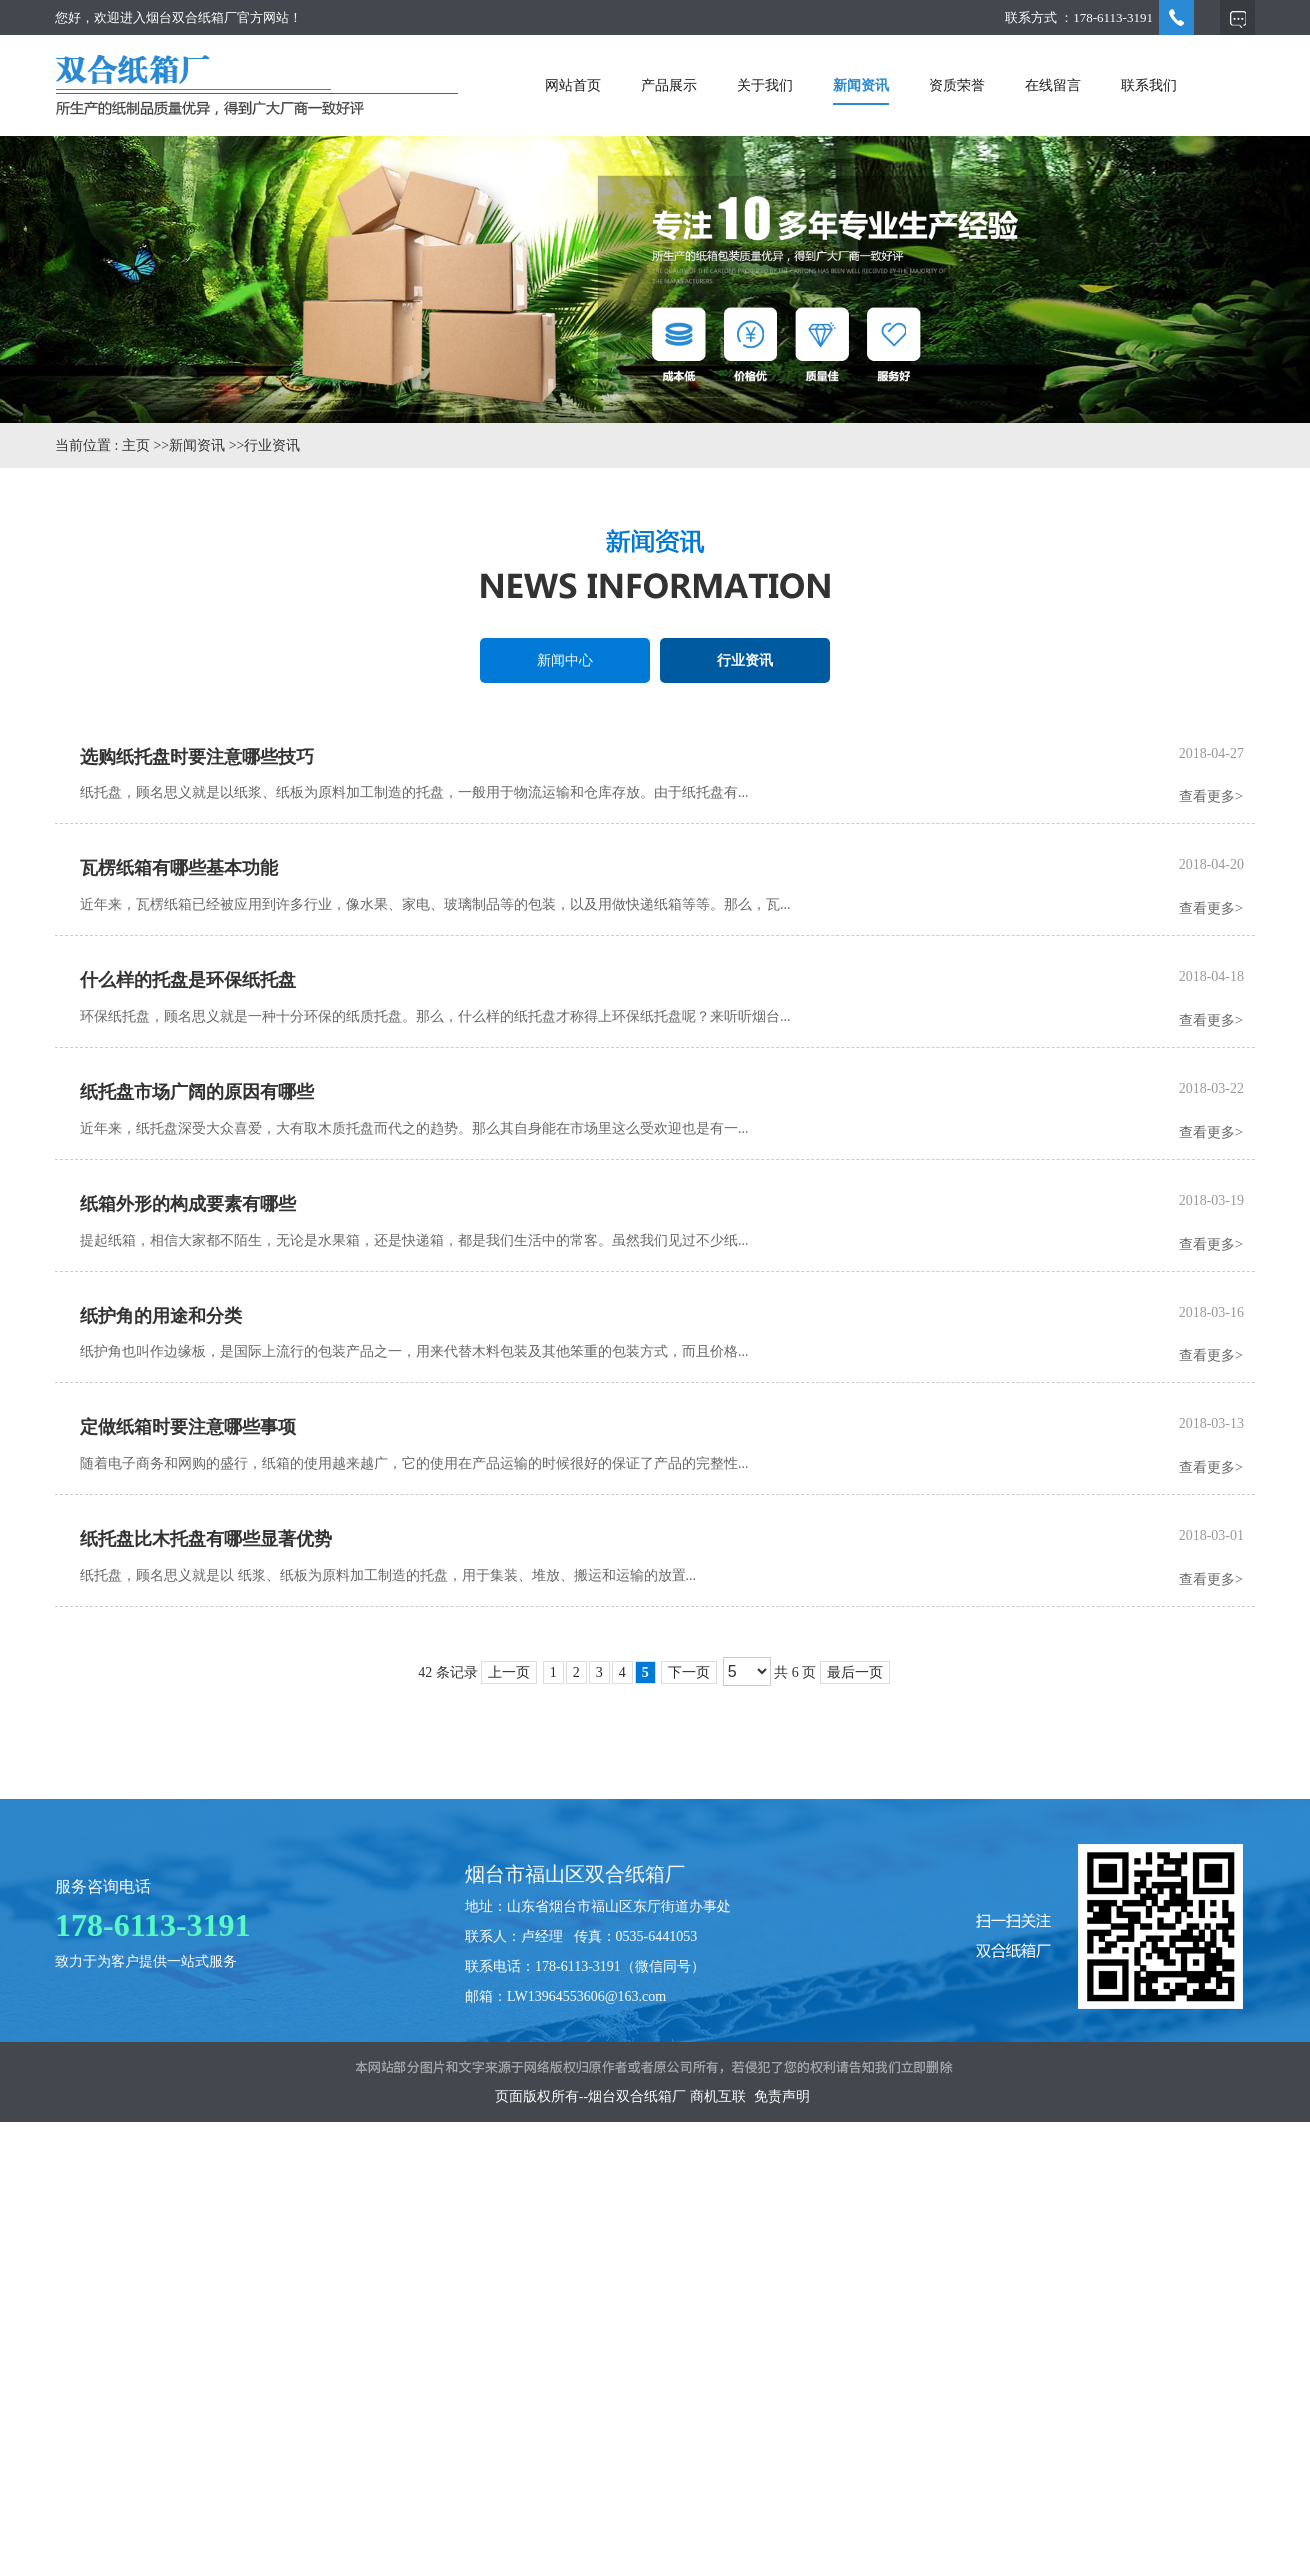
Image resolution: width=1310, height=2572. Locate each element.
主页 (136, 445)
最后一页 (855, 1672)
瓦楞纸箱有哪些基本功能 (179, 868)
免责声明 (782, 2096)
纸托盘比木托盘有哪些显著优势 (206, 1539)
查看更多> (1211, 796)
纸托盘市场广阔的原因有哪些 (197, 1092)
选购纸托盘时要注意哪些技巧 (197, 757)
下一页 (689, 1672)
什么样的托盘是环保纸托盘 (188, 980)
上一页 (509, 1672)
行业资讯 (272, 445)
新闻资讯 (197, 445)
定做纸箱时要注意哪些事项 (188, 1427)
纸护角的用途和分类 (161, 1316)
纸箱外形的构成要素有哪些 (188, 1204)
